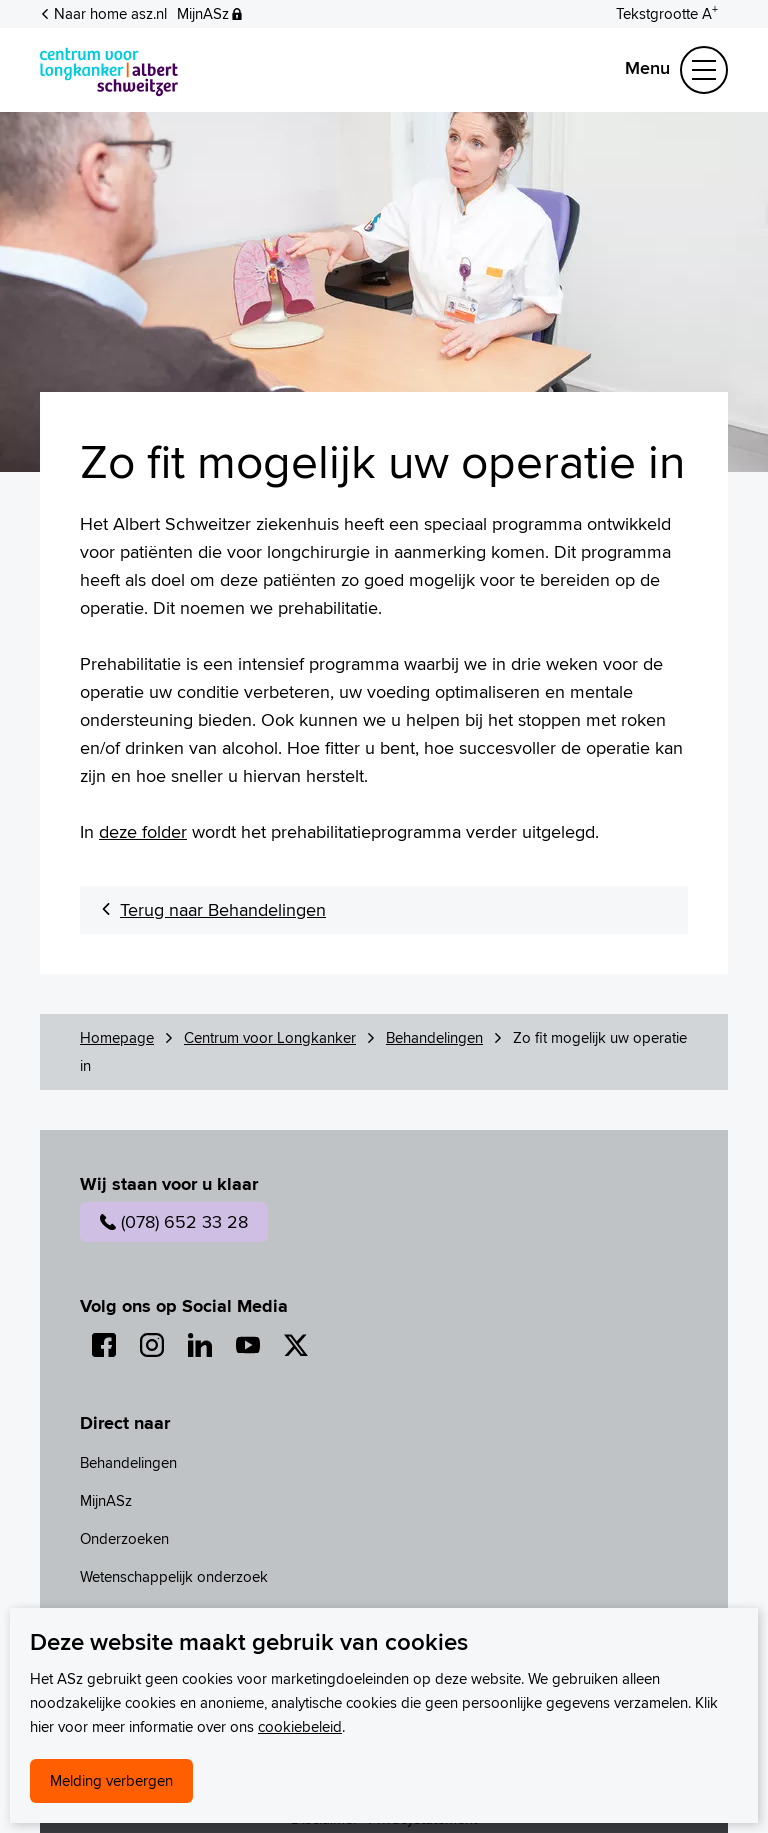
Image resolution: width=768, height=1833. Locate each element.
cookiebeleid (300, 1726)
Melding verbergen (111, 1780)
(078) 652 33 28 (174, 1221)
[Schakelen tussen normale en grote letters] (667, 12)
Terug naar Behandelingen (223, 909)
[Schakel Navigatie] (704, 70)
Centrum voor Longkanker (270, 1037)
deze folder (143, 831)
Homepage (117, 1037)
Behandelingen (434, 1037)
